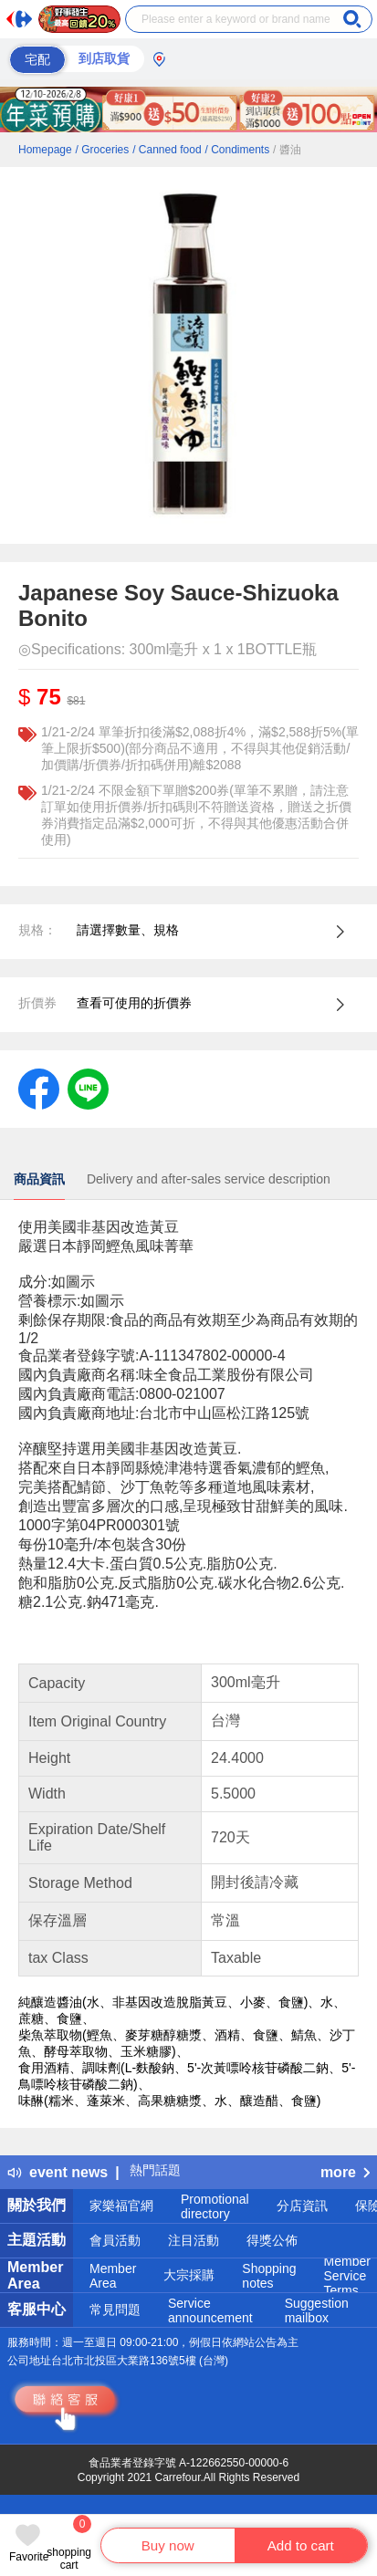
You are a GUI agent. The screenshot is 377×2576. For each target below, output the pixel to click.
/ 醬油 (287, 149)
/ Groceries (103, 149)
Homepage (45, 149)
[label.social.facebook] (38, 1087)
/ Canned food (166, 149)
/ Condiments (236, 149)
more (345, 2172)
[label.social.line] (88, 1087)
